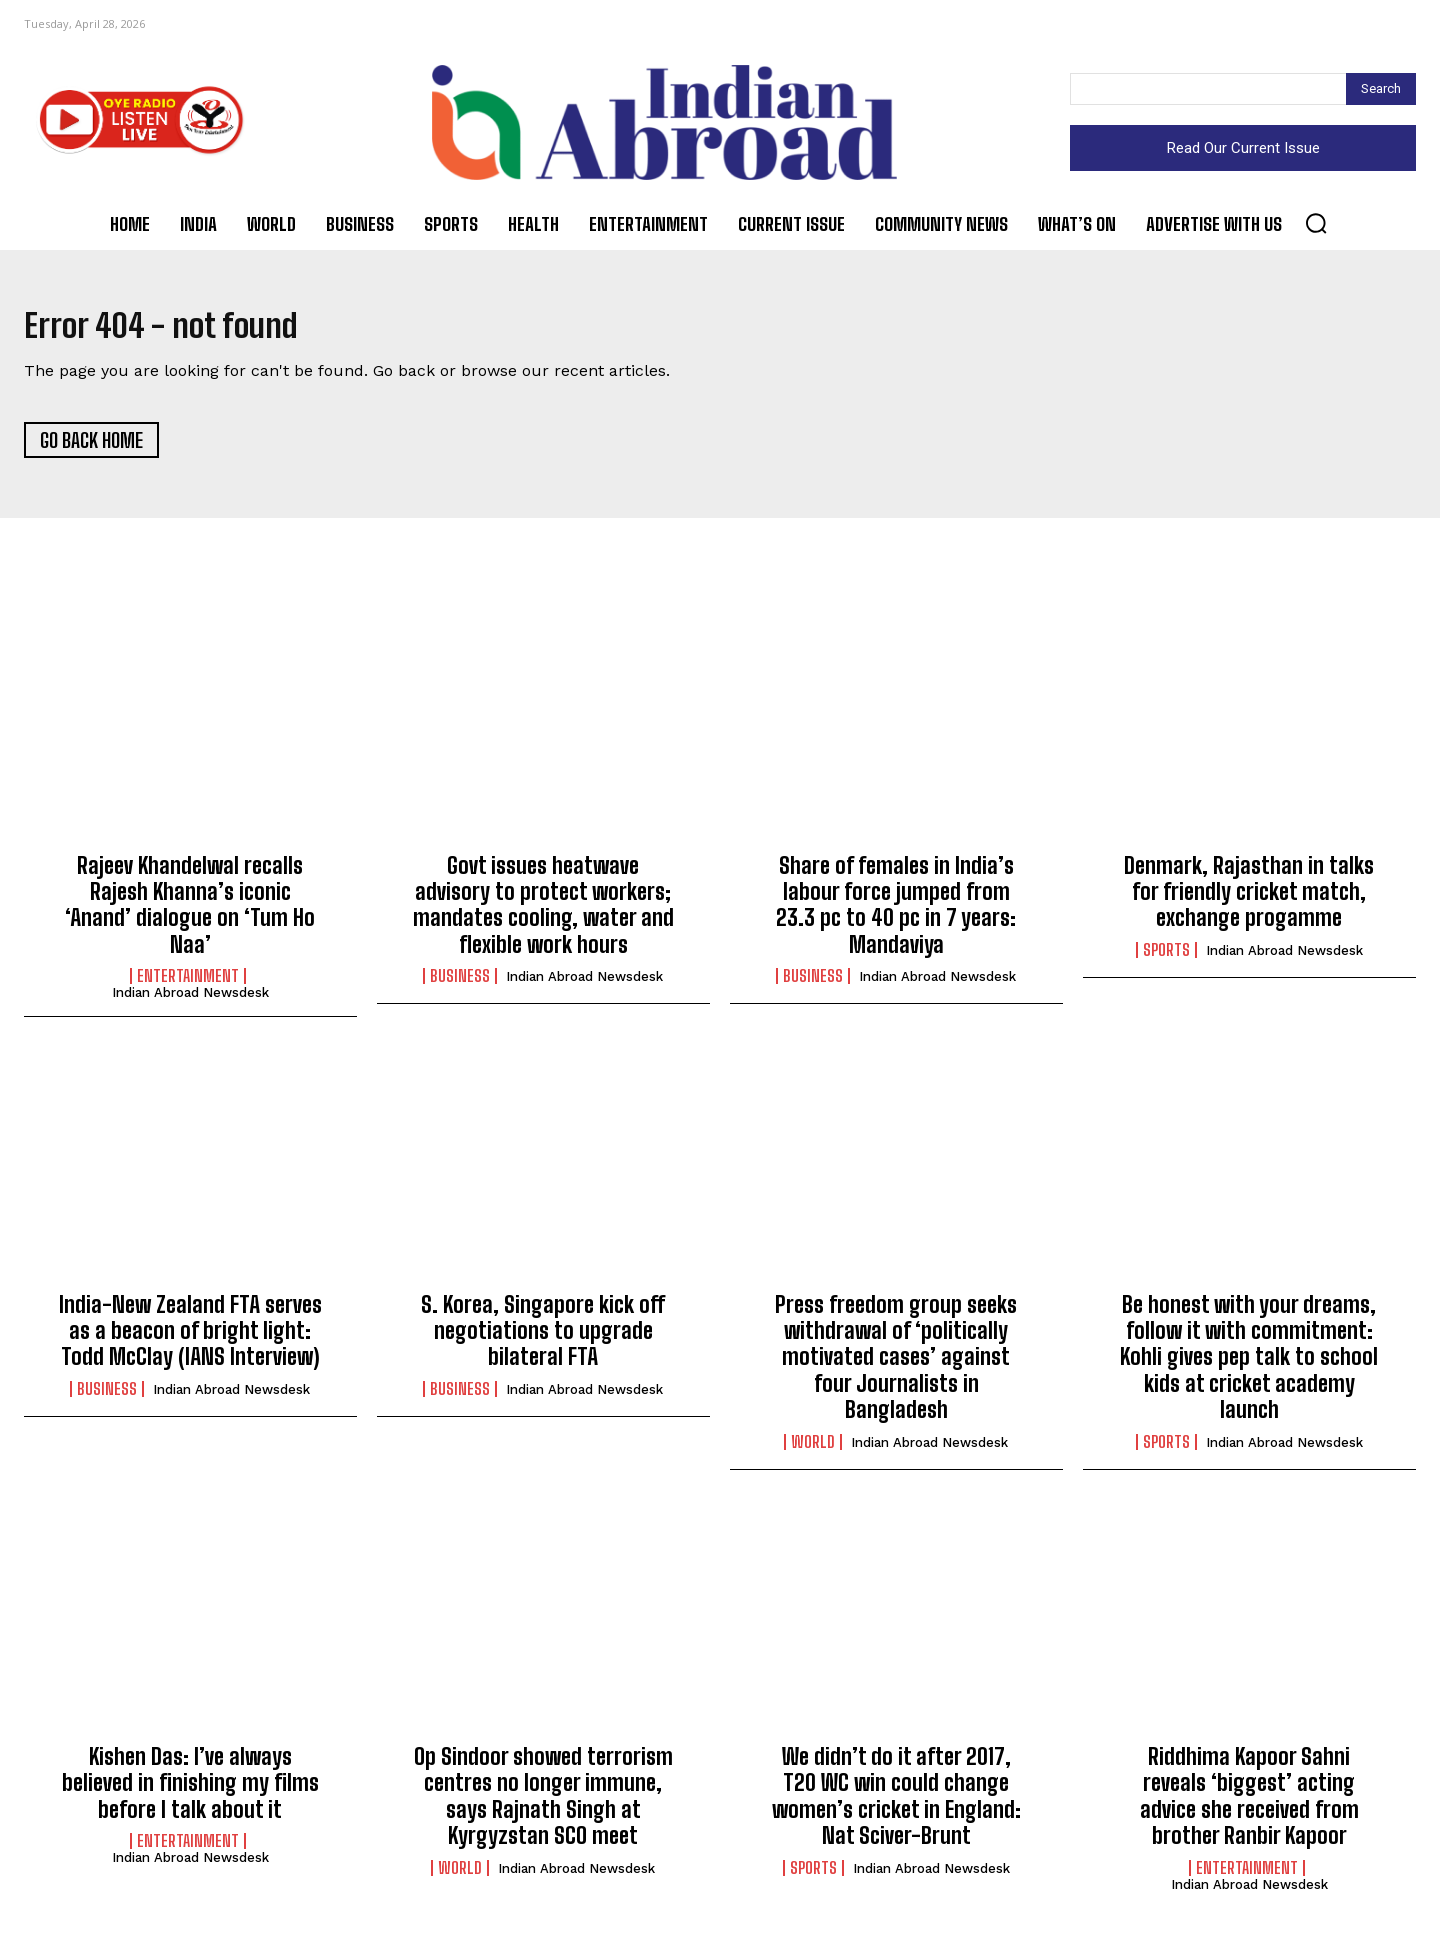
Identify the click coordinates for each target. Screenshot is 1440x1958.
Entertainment (188, 986)
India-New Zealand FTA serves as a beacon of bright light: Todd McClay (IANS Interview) (190, 1340)
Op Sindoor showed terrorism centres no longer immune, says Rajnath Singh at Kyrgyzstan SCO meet (543, 1806)
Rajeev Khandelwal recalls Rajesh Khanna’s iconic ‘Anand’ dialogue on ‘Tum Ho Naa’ (190, 914)
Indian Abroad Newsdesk (190, 1002)
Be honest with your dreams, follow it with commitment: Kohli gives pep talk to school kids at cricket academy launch (1249, 1366)
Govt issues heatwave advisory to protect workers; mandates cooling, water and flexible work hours (543, 914)
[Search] (1381, 89)
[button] (1316, 223)
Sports (1166, 959)
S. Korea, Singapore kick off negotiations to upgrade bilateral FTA (543, 1340)
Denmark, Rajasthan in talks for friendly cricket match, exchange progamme (1249, 901)
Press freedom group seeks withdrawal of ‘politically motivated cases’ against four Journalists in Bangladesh (896, 1366)
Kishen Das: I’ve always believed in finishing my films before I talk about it (190, 1793)
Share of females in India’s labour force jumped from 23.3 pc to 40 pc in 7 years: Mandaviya (896, 914)
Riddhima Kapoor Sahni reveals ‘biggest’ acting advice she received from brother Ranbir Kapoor (1249, 1806)
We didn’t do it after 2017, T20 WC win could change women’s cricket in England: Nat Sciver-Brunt (896, 1806)
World (813, 1451)
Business (460, 986)
